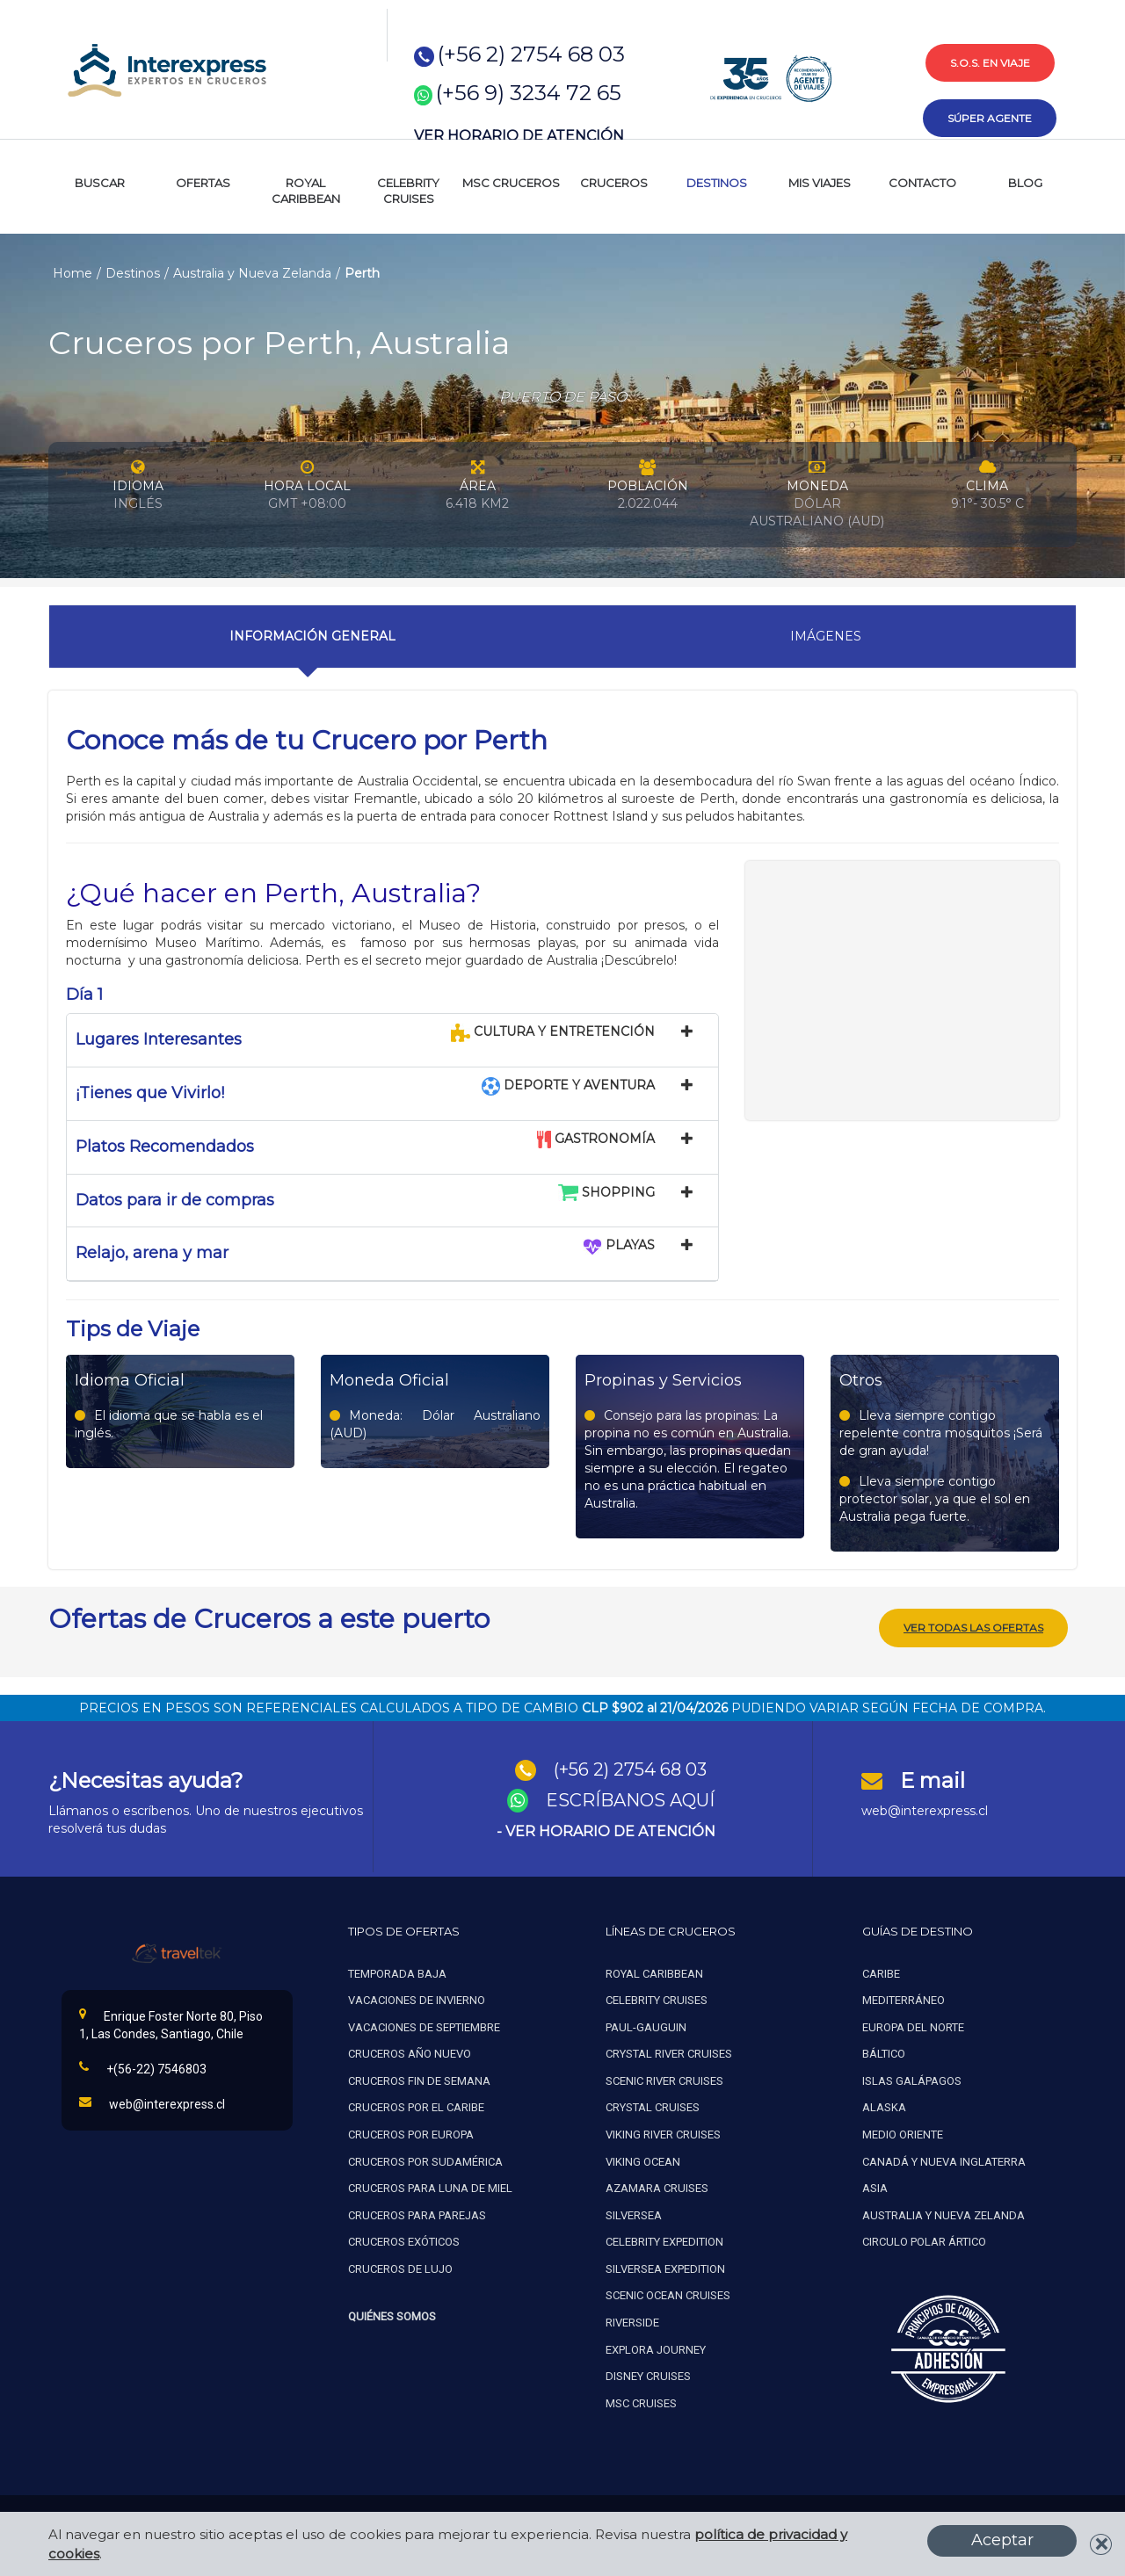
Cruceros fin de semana (419, 2080)
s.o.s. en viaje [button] (990, 62)
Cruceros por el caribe (416, 2106)
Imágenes (825, 636)
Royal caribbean (654, 1972)
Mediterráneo (903, 1999)
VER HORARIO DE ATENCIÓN (519, 135)
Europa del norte (913, 2026)
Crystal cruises (653, 2106)
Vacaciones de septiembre (424, 2026)
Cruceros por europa (411, 2133)
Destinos (132, 273)
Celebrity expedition (664, 2240)
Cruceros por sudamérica (425, 2160)
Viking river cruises (663, 2133)
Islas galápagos (912, 2080)
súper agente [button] (989, 118)
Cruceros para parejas (417, 2214)
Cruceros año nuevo (409, 2052)
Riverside (632, 2321)
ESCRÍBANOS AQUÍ (630, 1799)
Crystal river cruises (669, 2052)
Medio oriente (902, 2133)
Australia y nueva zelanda (943, 2214)
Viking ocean (643, 2160)
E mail (932, 1779)
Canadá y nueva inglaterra (944, 2160)
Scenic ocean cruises (668, 2294)
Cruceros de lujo (400, 2268)
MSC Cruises (642, 2402)
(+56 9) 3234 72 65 (528, 92)
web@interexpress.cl (924, 1810)
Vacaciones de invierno (416, 1999)
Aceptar (1002, 2540)
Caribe (881, 1972)
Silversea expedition (665, 2268)
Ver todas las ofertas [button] (973, 1626)
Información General (312, 636)
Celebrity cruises (657, 1999)
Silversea (634, 2214)
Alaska (884, 2106)
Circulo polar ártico (924, 2240)
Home (72, 273)
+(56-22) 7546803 (143, 2067)
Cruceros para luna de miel (430, 2187)
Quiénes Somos (392, 2315)
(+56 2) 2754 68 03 (531, 54)
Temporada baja (397, 1972)
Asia (875, 2187)
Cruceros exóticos (404, 2240)
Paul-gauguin (646, 2026)
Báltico (883, 2052)
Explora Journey (656, 2348)
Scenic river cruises (664, 2080)
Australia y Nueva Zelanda (252, 273)
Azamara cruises (657, 2187)
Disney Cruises (648, 2375)
